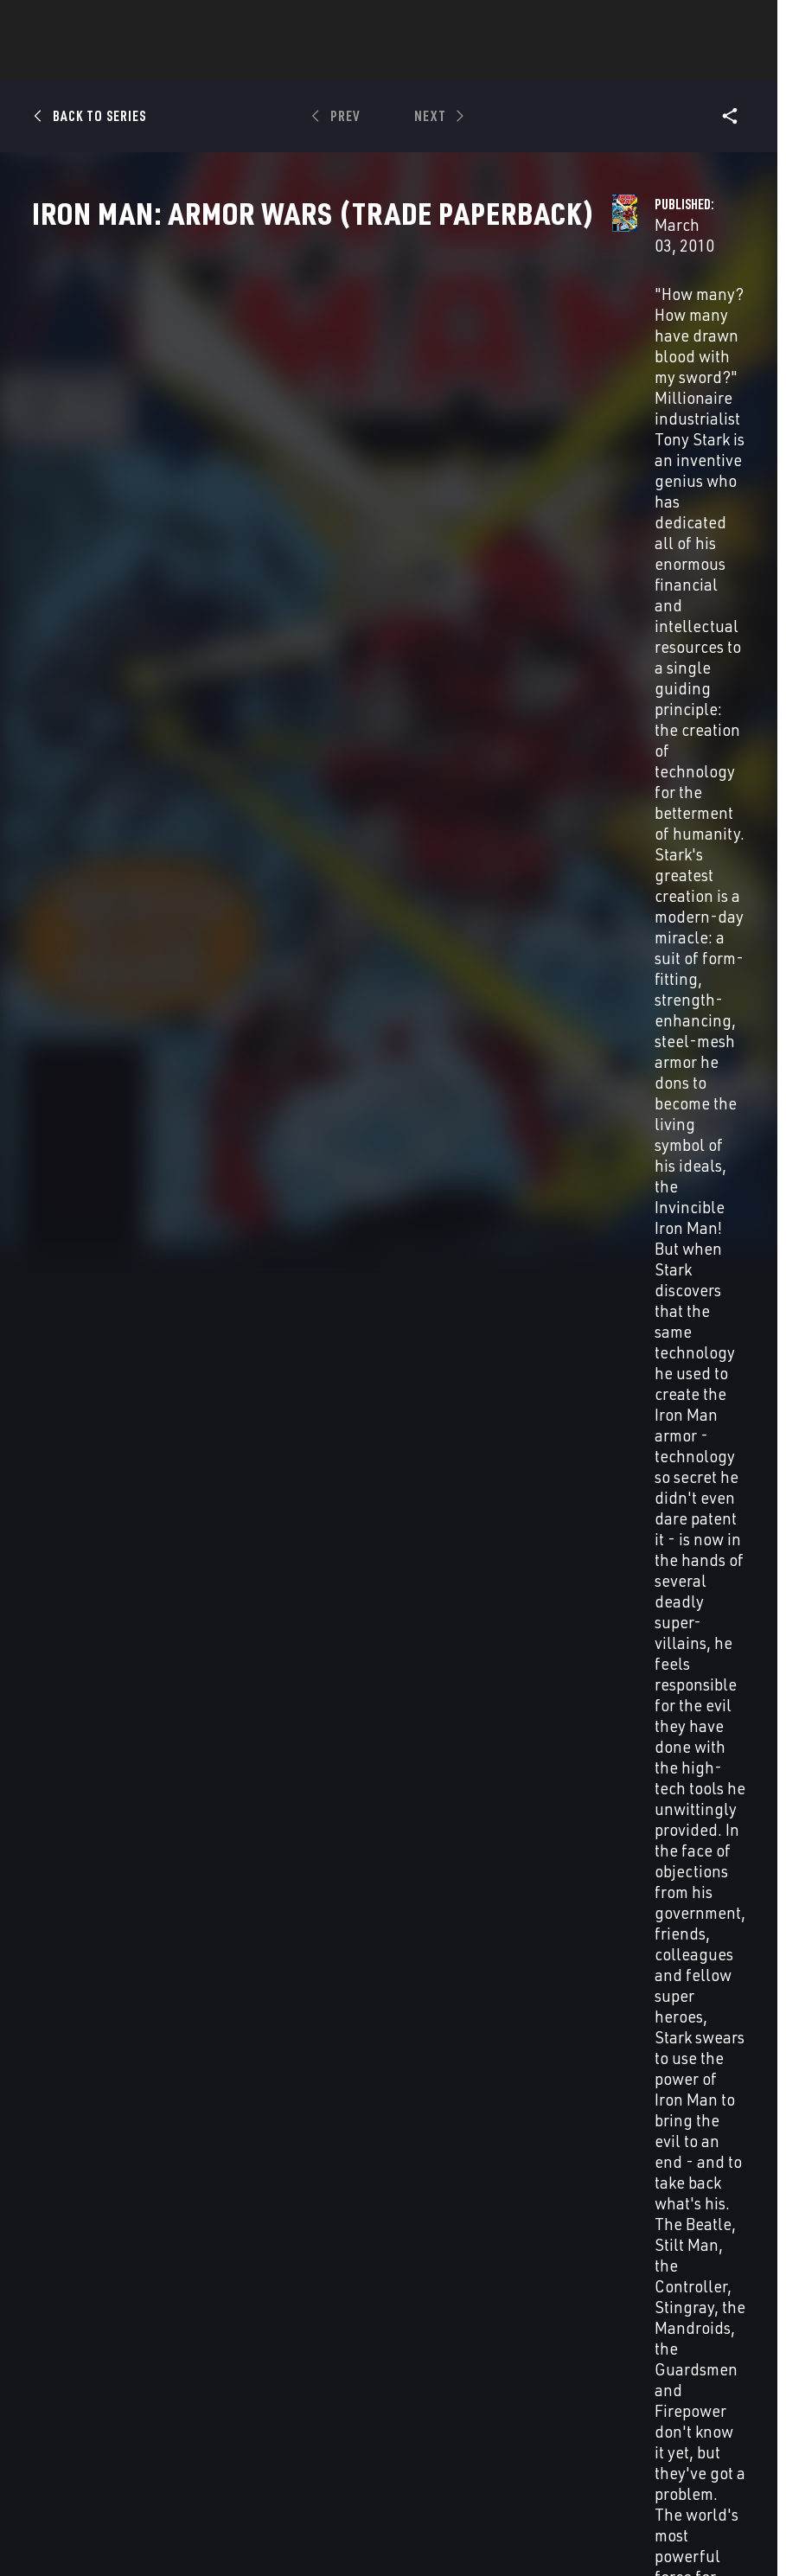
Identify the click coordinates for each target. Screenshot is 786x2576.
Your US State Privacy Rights (273, 2514)
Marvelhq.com (326, 2374)
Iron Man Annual (626, 2161)
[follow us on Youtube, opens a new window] (628, 2398)
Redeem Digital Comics (303, 2414)
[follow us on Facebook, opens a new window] (627, 2366)
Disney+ (304, 2349)
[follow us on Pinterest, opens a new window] (692, 2398)
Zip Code (91, 989)
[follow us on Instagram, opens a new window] (692, 2366)
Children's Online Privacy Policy (659, 2514)
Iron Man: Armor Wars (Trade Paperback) (95, 1822)
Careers (173, 2388)
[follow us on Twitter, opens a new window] (660, 2366)
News (132, 61)
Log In (81, 22)
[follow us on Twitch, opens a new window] (726, 2400)
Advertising (319, 2323)
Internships (187, 2413)
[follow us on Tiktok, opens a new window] (627, 2435)
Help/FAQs (180, 2363)
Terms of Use (76, 2514)
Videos (582, 61)
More (645, 61)
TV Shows (441, 61)
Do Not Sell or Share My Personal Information (463, 2514)
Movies (365, 61)
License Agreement (291, 2535)
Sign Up (137, 22)
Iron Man (58, 2161)
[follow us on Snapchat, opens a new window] (660, 2399)
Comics (196, 61)
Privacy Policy (156, 2514)
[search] (738, 22)
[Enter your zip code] (156, 1031)
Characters (281, 61)
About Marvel (171, 2331)
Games (515, 61)
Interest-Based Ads (396, 2535)
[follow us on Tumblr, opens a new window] (723, 2366)
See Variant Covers (325, 831)
